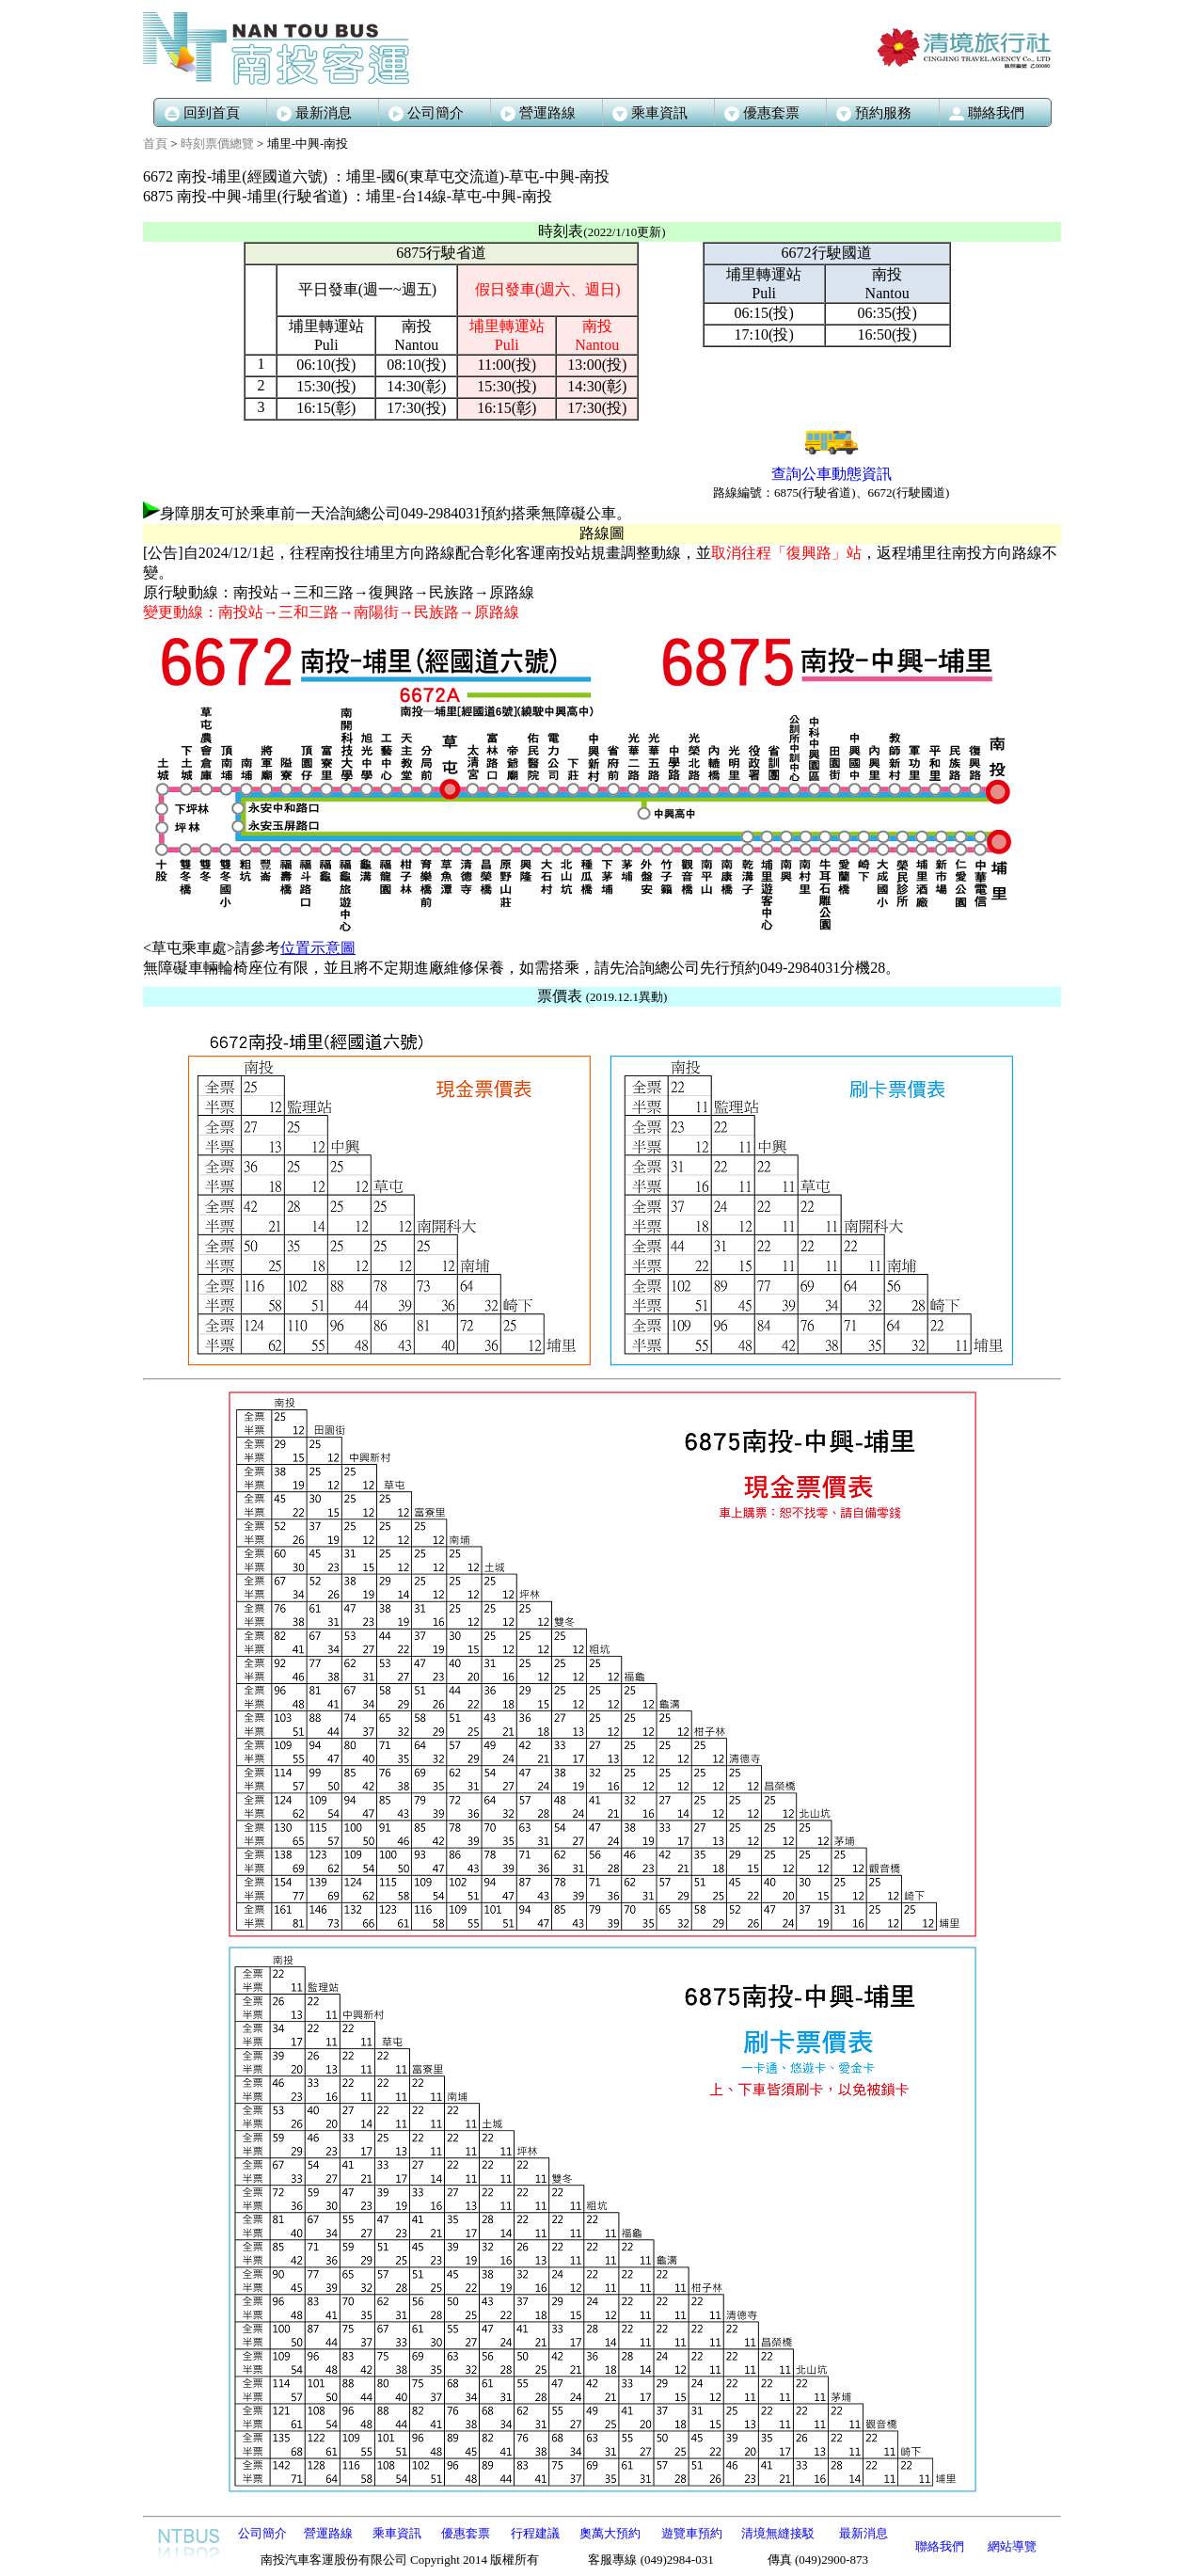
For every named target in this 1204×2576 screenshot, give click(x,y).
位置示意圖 (318, 948)
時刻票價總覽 (217, 143)
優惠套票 (465, 2533)
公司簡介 (426, 112)
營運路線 (538, 112)
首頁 (155, 143)
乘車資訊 (396, 2533)
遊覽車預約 (691, 2533)
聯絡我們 (939, 2546)
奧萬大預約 (610, 2533)
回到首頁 (202, 112)
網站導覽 (1012, 2546)
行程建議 (535, 2533)
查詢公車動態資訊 (831, 474)
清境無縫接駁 (778, 2533)
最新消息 (314, 112)
